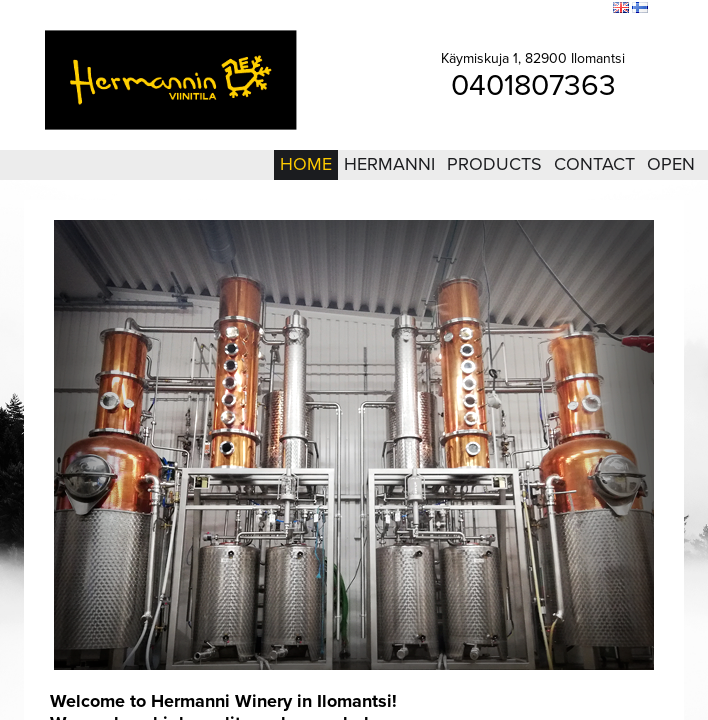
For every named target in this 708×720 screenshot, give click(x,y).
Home (306, 164)
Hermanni (389, 164)
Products (494, 164)
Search (584, 9)
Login (487, 9)
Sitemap (534, 9)
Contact (594, 164)
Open (671, 164)
